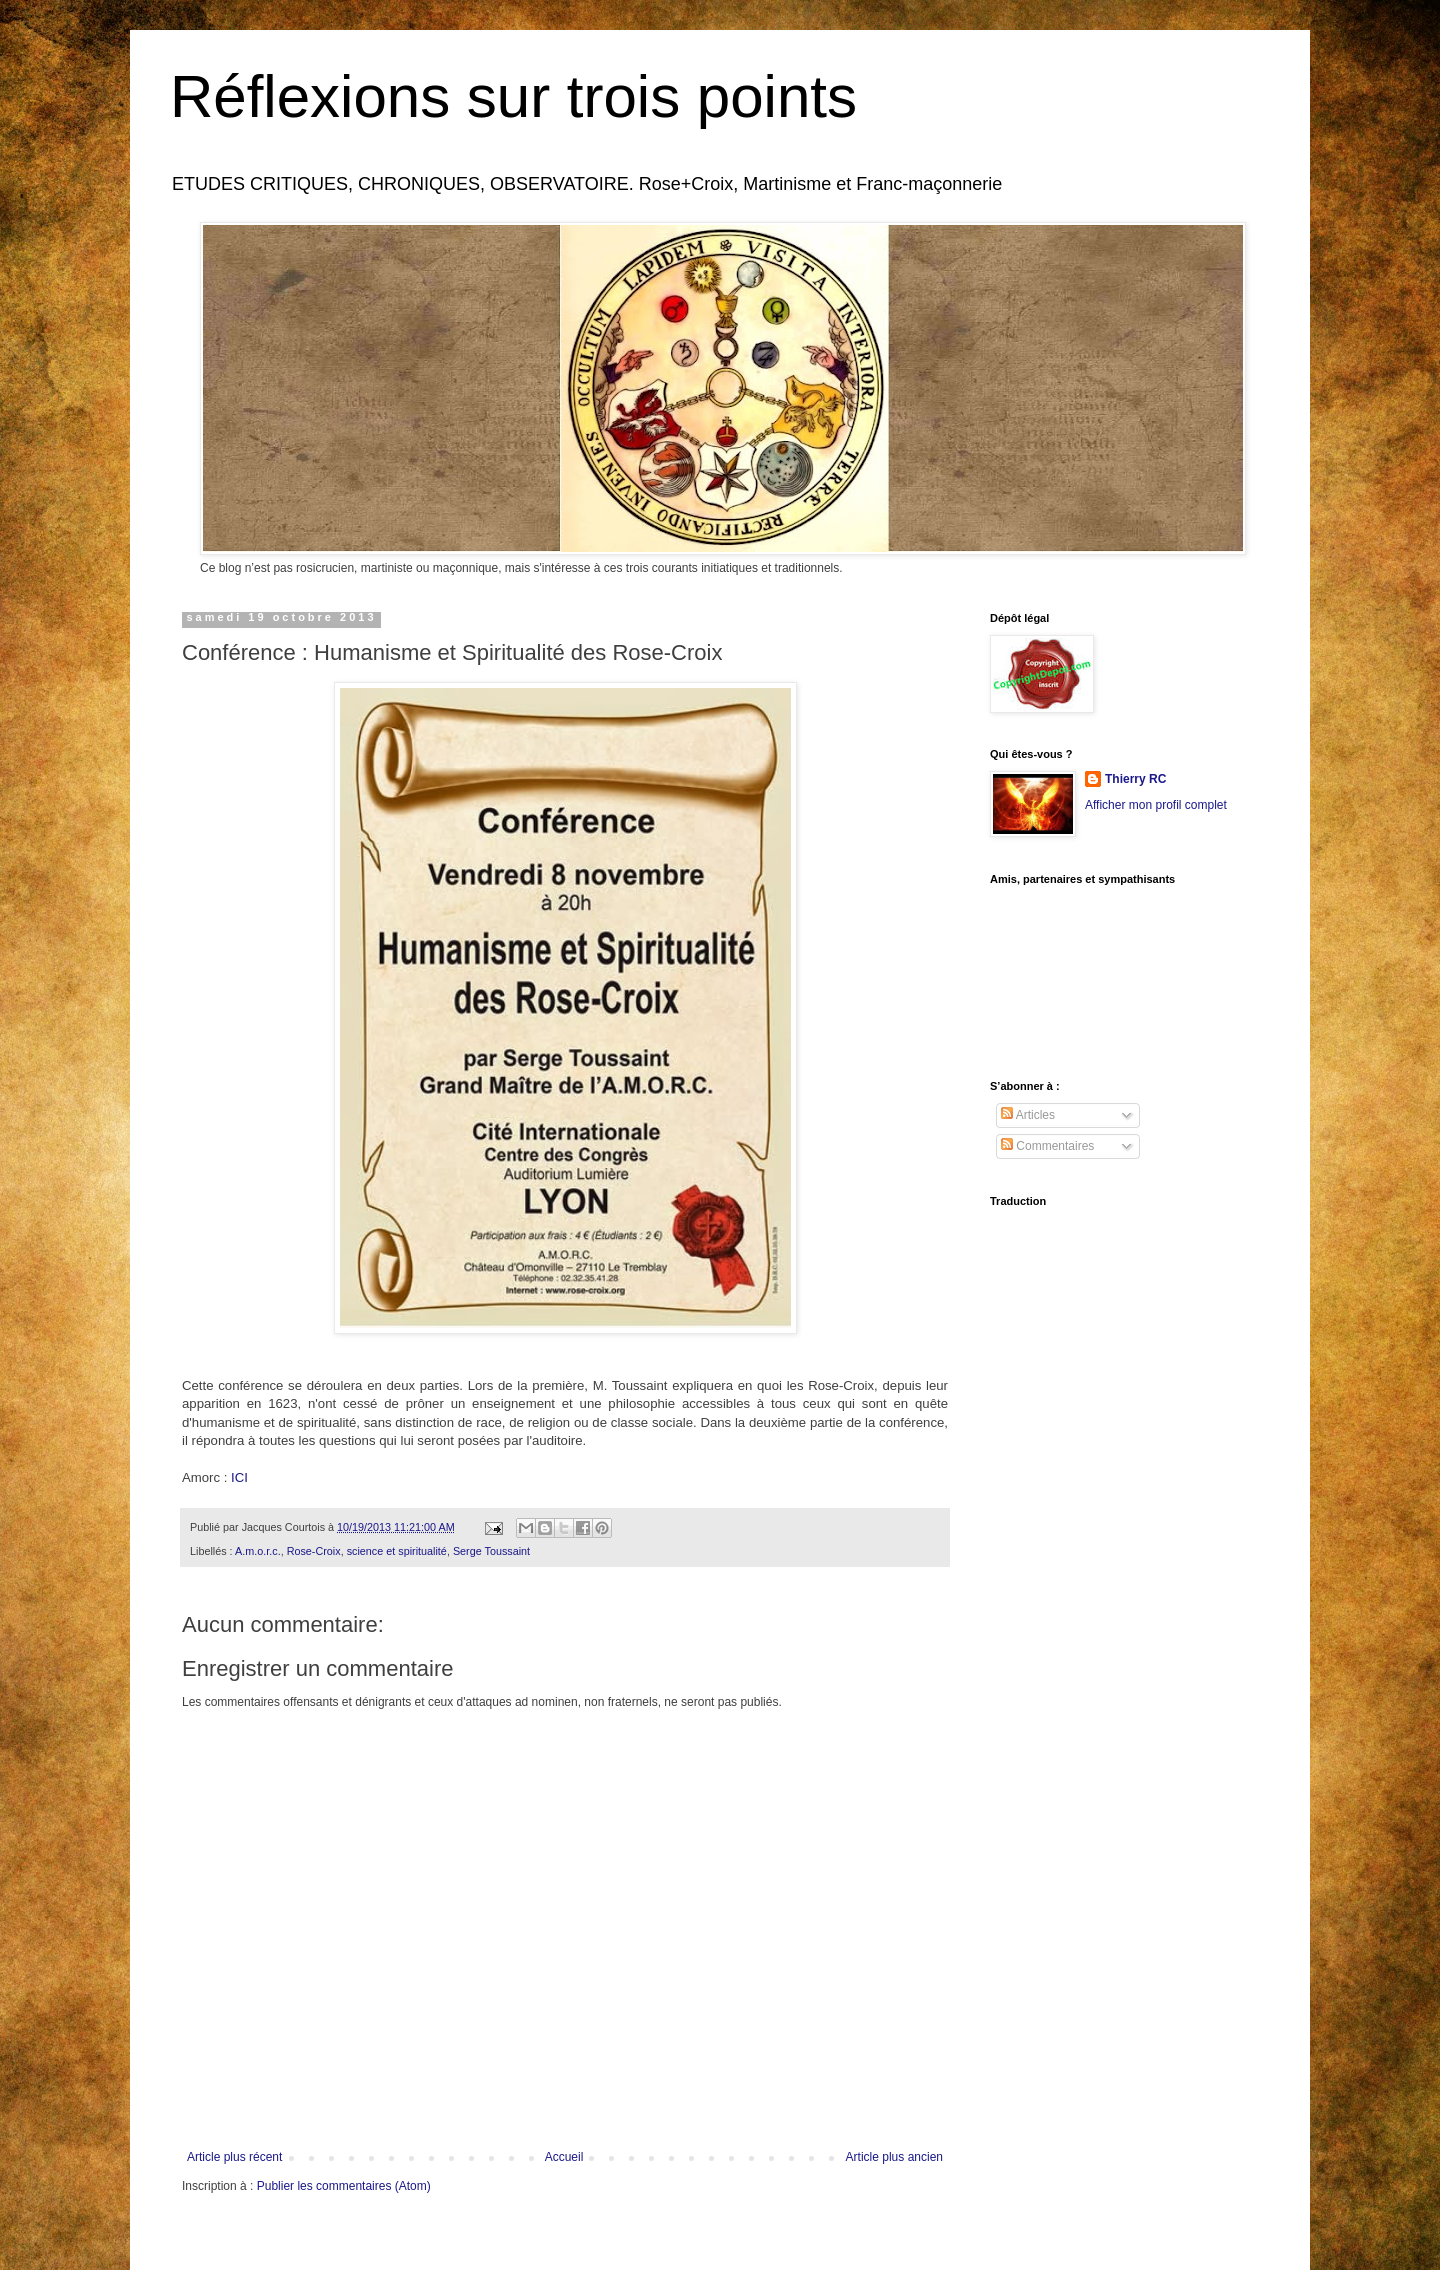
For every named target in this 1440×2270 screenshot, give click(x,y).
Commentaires (1047, 1146)
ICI (239, 1477)
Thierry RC (1135, 779)
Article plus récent (234, 2157)
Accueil (564, 2157)
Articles (1028, 1115)
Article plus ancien (894, 2157)
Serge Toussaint (491, 1551)
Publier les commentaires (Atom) (344, 2186)
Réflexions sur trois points (513, 96)
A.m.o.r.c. (258, 1551)
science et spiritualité (397, 1551)
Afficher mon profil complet (1156, 805)
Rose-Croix (314, 1551)
